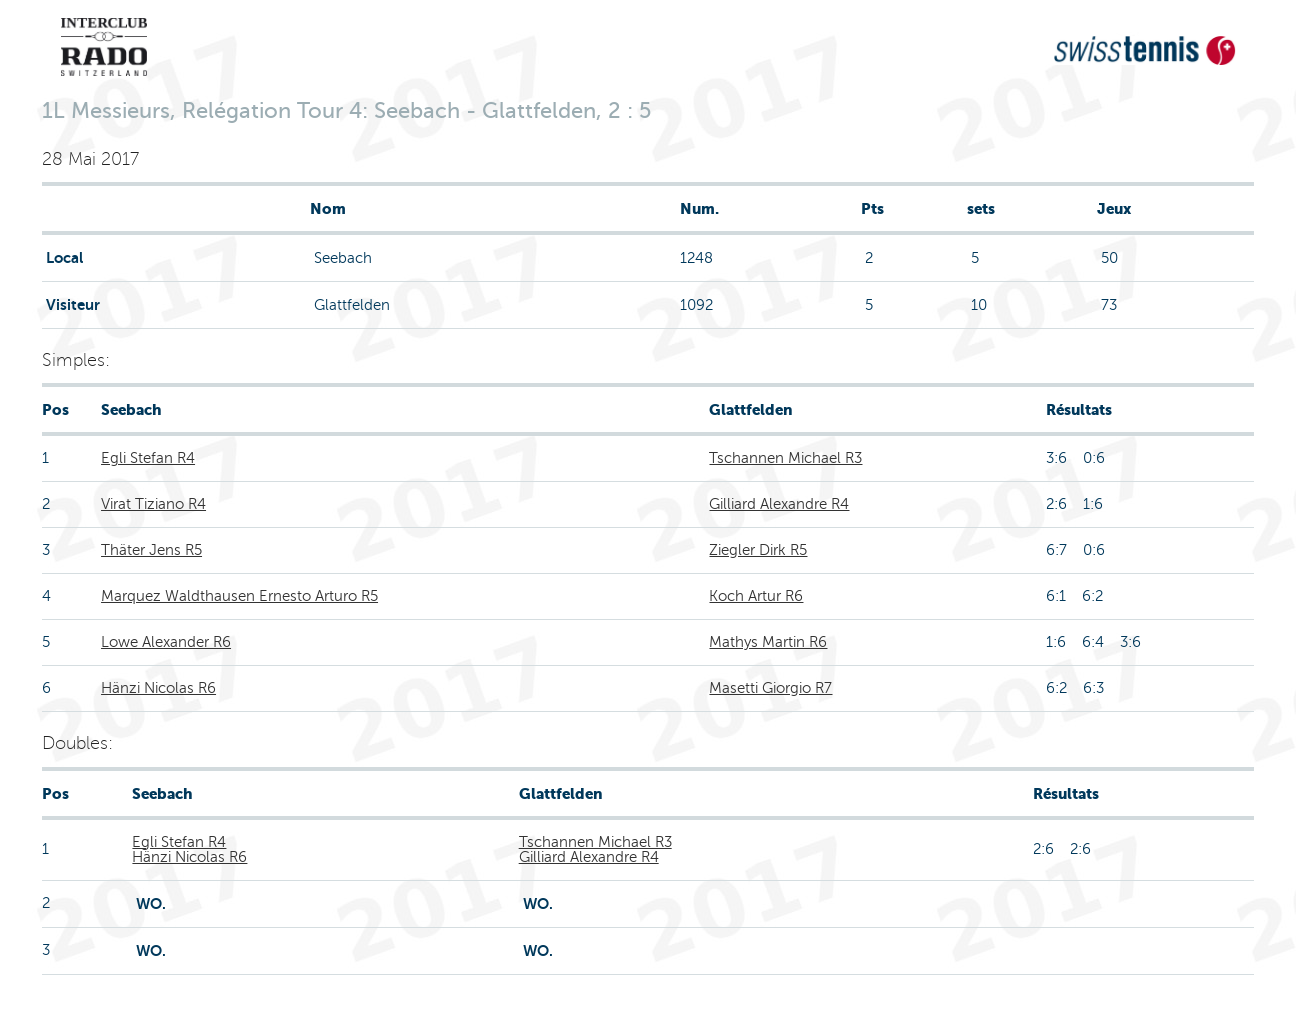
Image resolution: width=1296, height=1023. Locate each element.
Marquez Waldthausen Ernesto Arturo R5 (239, 596)
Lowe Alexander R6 (166, 642)
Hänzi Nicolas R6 (158, 688)
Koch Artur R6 (756, 596)
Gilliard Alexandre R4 (779, 504)
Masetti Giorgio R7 (770, 688)
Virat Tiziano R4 (153, 504)
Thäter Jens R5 (151, 550)
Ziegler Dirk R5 (758, 550)
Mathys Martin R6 (768, 642)
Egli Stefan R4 (148, 458)
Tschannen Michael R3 (785, 458)
